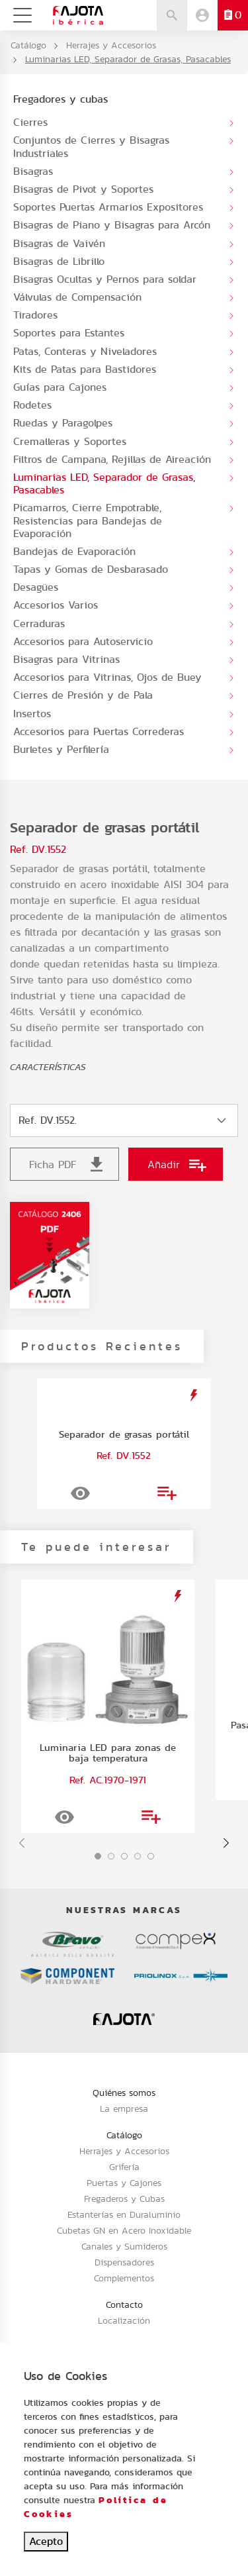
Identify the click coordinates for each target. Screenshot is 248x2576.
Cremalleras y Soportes (69, 441)
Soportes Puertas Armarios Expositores (108, 207)
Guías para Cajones (59, 387)
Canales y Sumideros (124, 2246)
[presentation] (22, 1843)
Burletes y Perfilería (61, 749)
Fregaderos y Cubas (124, 2198)
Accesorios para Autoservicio (83, 641)
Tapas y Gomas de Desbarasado (90, 569)
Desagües (35, 587)
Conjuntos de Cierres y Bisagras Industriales (91, 146)
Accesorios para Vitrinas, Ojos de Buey (107, 677)
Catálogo (28, 45)
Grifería (124, 2166)
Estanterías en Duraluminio (124, 2214)
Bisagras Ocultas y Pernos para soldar (104, 279)
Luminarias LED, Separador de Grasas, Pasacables (104, 483)
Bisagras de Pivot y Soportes (83, 189)
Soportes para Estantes (68, 332)
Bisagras (33, 171)
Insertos (32, 713)
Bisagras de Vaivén (59, 243)
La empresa (124, 2108)
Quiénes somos (124, 2092)
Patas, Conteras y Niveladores (85, 351)
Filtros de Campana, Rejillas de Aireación (112, 459)
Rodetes (32, 405)
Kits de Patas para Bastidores (84, 369)
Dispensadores (124, 2262)
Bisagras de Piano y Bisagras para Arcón (111, 225)
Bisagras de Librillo (58, 261)
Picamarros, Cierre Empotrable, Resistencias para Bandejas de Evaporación (87, 520)
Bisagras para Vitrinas (66, 659)
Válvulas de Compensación (77, 297)
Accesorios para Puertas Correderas (98, 731)
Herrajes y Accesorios (111, 45)
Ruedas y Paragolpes (62, 423)
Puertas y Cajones (124, 2182)
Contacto (124, 2304)
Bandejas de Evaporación (74, 551)
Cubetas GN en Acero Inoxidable (124, 2230)
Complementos (124, 2278)
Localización (124, 2320)
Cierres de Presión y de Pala (83, 695)
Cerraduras (39, 623)
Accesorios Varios (55, 605)
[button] (97, 1856)
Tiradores (35, 315)
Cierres (30, 122)
